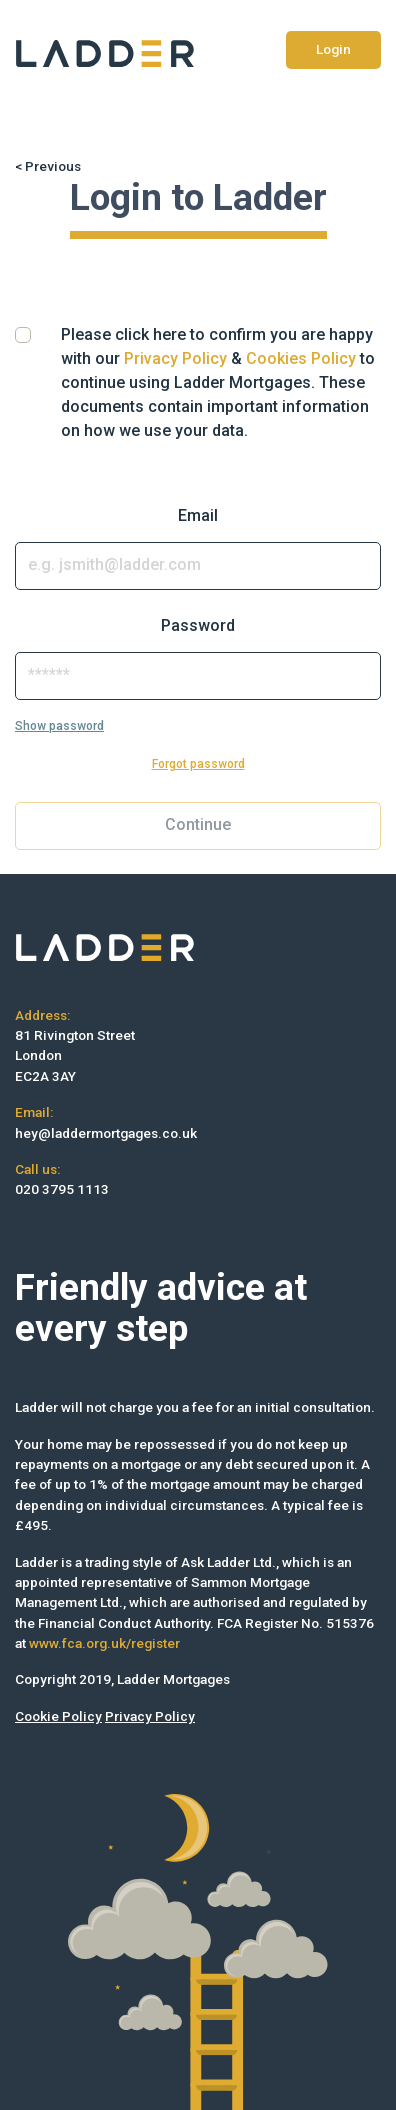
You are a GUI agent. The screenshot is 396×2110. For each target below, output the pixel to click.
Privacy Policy (175, 358)
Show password (59, 726)
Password (198, 625)
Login (333, 49)
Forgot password (198, 764)
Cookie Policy (58, 1716)
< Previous (48, 166)
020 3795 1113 (62, 1189)
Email (198, 515)
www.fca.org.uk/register (104, 1643)
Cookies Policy (301, 358)
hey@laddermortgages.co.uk (106, 1133)
